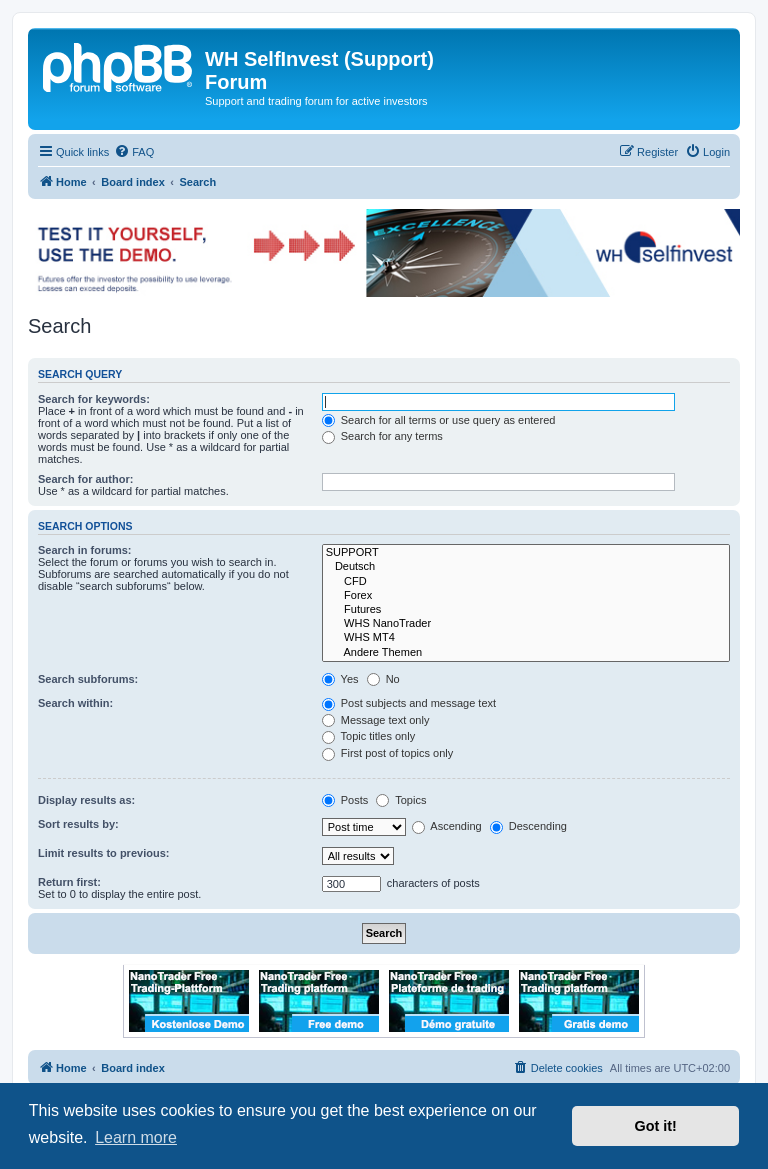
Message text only (376, 720)
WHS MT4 (526, 638)
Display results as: (86, 800)
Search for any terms (382, 436)
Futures (526, 610)
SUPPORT (526, 553)
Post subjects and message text (409, 703)
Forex (526, 596)
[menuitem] (134, 152)
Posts (345, 800)
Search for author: (85, 479)
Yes (340, 679)
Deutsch (526, 567)
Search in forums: (85, 550)
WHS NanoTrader (526, 624)
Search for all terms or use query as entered (439, 420)
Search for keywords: (94, 399)
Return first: (69, 882)
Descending (528, 826)
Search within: (75, 703)
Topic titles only (368, 736)
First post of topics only (388, 753)
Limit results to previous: (103, 853)
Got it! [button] (656, 1126)
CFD (526, 582)
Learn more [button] (136, 1137)
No (383, 679)
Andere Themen (526, 653)
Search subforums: (88, 679)
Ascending (447, 826)
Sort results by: (78, 824)
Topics (401, 800)
